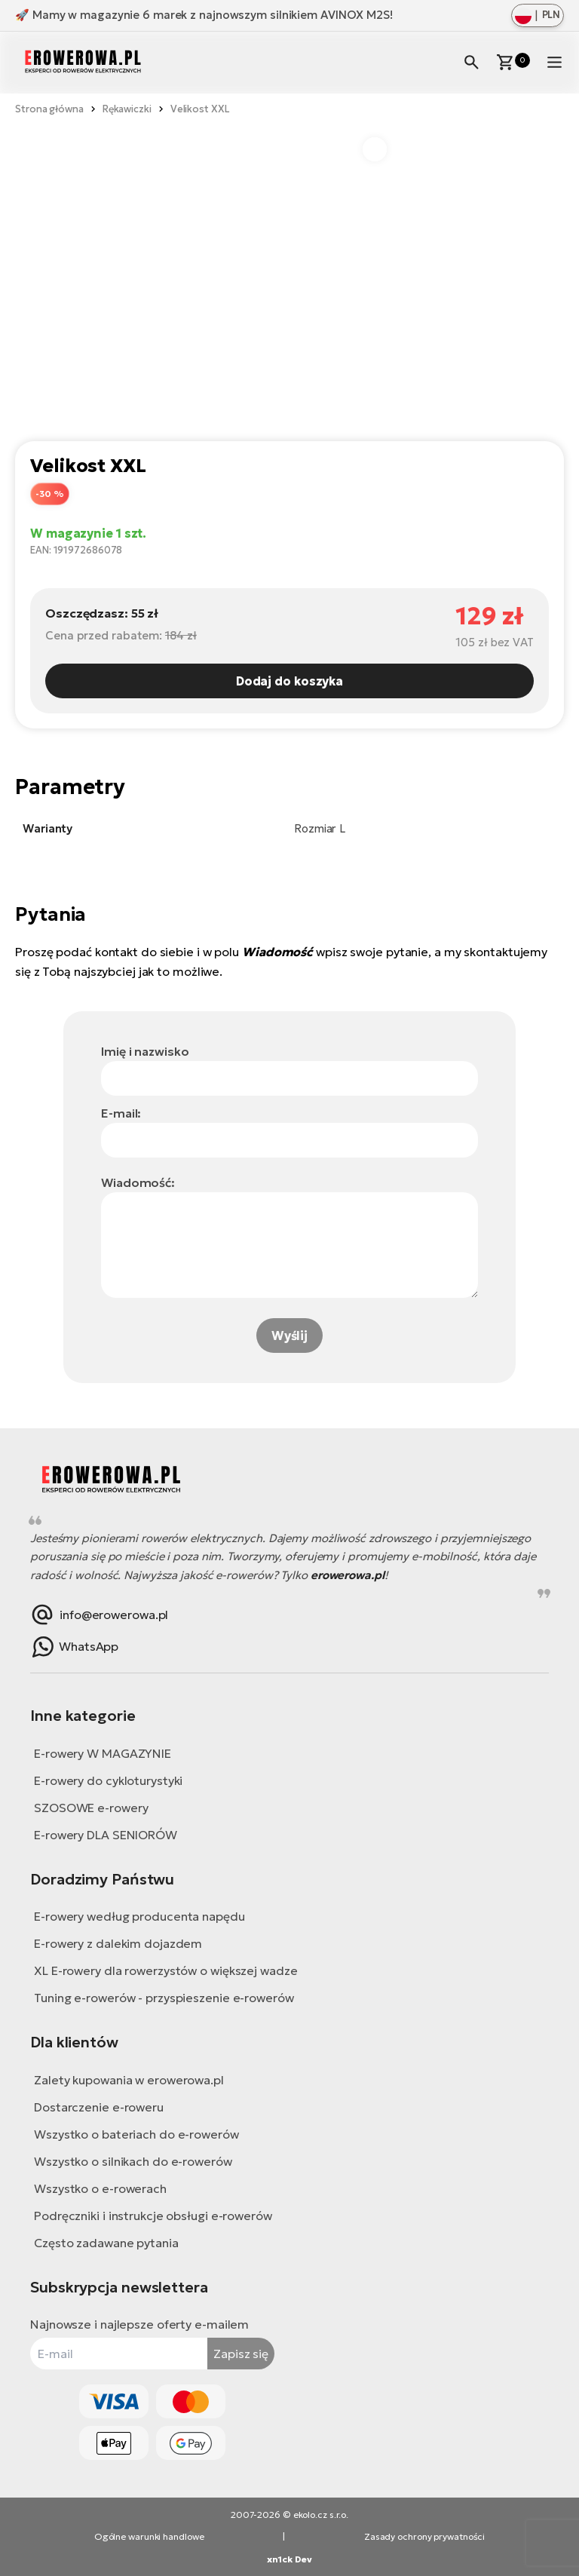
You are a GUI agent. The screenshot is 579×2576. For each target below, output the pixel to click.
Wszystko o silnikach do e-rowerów (133, 2161)
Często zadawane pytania (106, 2242)
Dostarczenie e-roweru (99, 2106)
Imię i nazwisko (145, 1051)
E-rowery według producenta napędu (139, 1916)
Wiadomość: (138, 1182)
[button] (375, 149)
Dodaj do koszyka (289, 680)
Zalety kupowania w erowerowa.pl (129, 2079)
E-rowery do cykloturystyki (108, 1780)
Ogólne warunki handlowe (149, 2536)
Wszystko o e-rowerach (100, 2188)
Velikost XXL (200, 109)
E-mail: (121, 1113)
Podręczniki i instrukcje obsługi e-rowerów (153, 2215)
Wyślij (289, 1335)
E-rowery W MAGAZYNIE (102, 1753)
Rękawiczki (127, 109)
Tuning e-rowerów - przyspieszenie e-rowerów (164, 1997)
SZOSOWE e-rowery (91, 1807)
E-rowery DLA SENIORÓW (105, 1834)
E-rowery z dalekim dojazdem (118, 1943)
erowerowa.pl (347, 1575)
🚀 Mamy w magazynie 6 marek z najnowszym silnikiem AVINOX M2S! (204, 15)
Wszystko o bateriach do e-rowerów (136, 2134)
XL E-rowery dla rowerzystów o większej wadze (166, 1970)
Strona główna (49, 109)
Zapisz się (240, 2353)
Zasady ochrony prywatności (424, 2536)
